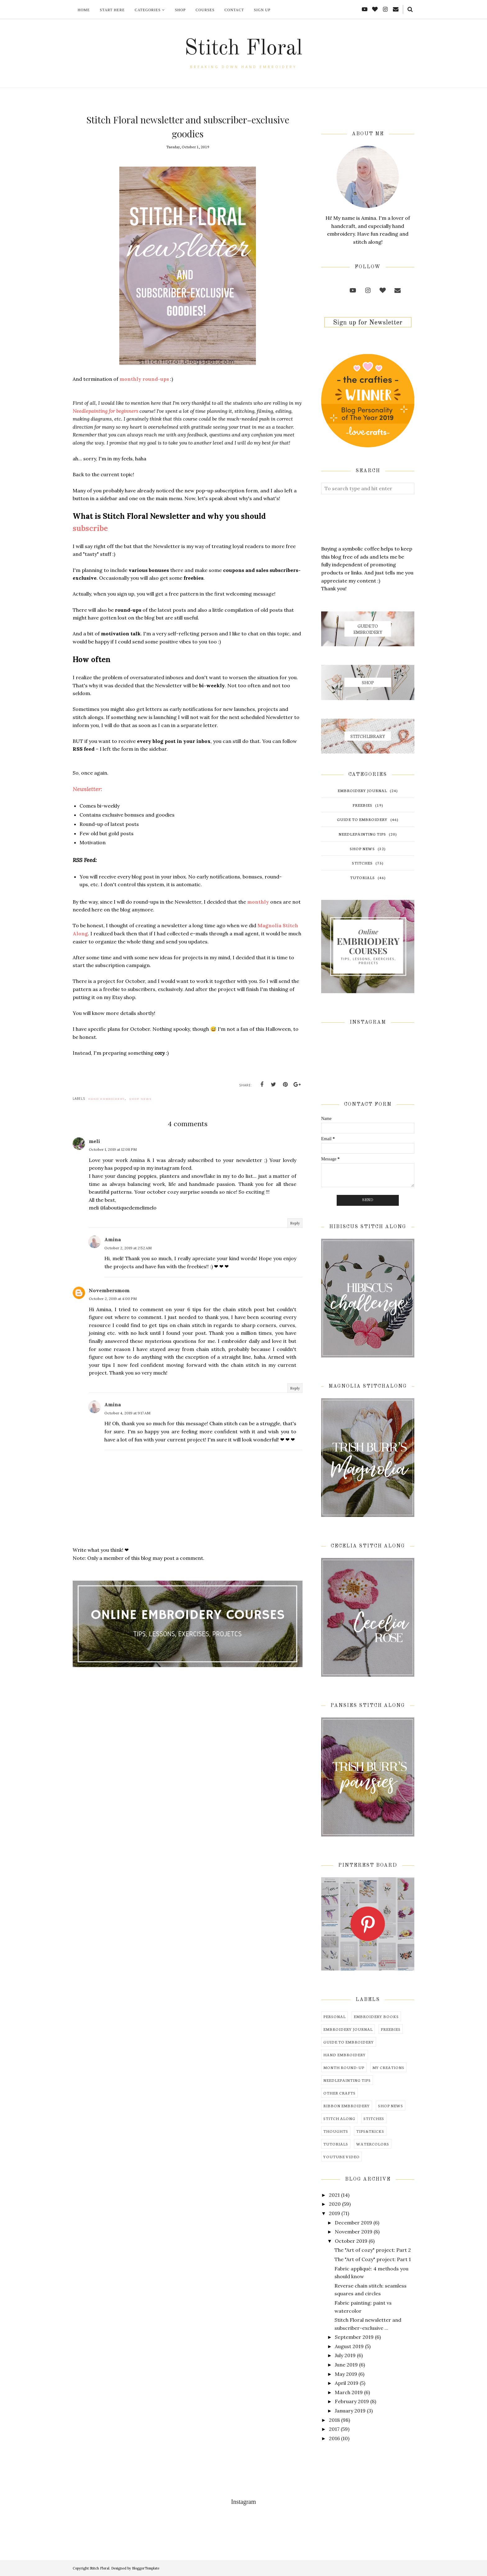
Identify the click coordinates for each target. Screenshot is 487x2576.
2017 (334, 2429)
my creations (388, 2067)
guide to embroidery (362, 819)
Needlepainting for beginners (105, 411)
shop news (140, 1098)
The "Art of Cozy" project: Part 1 (373, 2259)
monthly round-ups (144, 379)
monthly (258, 902)
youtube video (341, 2156)
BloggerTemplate (145, 2568)
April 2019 (346, 2383)
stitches (362, 862)
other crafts (339, 2092)
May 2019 (346, 2374)
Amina (112, 1239)
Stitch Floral (243, 49)
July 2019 (345, 2355)
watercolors (372, 2143)
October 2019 (351, 2241)
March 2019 (349, 2392)
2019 (334, 2213)
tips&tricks (370, 2131)
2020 (335, 2204)
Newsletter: (87, 789)
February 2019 (352, 2401)
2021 (334, 2195)
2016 (334, 2438)
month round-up (343, 2067)
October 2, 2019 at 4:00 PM (113, 1298)
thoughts (335, 2131)
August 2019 (349, 2346)
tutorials (362, 877)
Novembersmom (109, 1290)
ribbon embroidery (346, 2105)
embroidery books (376, 2016)
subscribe (90, 528)
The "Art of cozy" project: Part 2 (373, 2250)
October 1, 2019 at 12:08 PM (113, 1149)
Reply (295, 1223)
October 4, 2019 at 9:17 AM (127, 1413)
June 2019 (346, 2365)
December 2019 (353, 2222)
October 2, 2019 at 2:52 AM (128, 1248)
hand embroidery (106, 1098)
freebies (362, 805)
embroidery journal (362, 790)
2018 (334, 2420)
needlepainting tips (362, 833)
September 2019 (354, 2337)
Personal (334, 2016)
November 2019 (353, 2231)
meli (94, 1141)
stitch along (339, 2118)
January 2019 (350, 2411)
